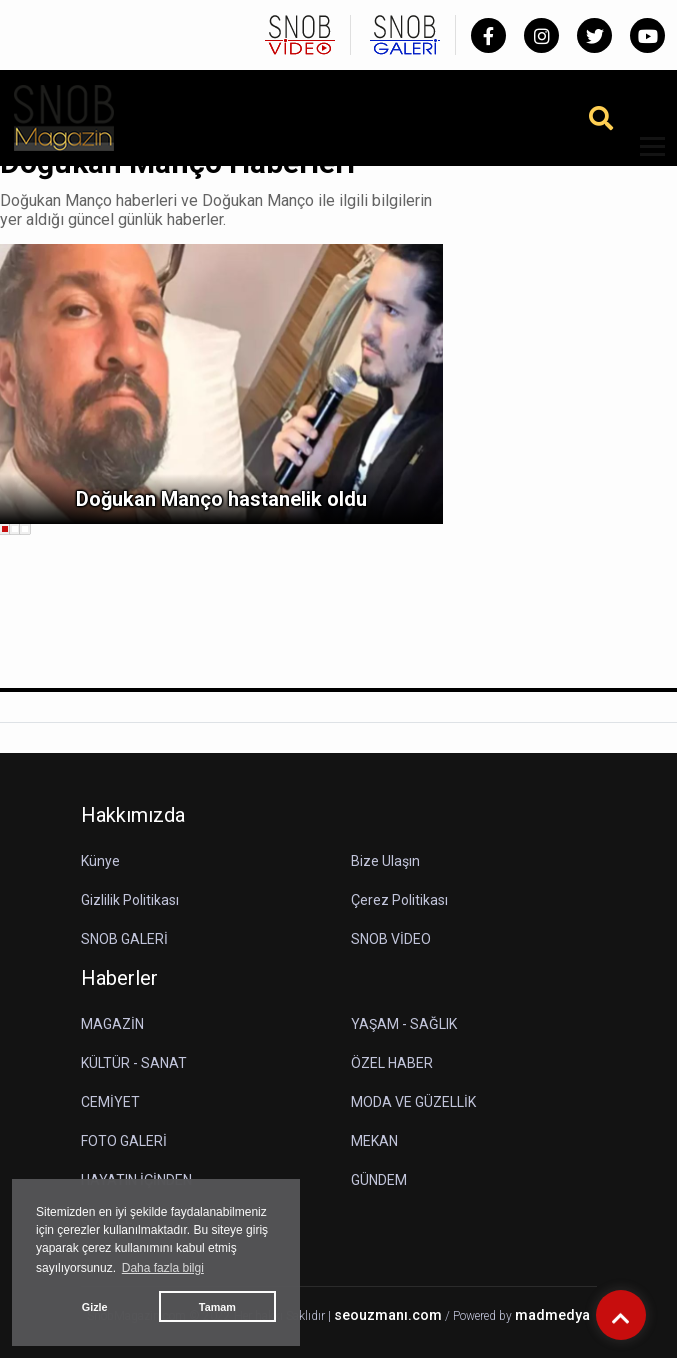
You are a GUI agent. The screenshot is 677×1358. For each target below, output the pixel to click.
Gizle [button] (95, 1307)
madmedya (552, 1315)
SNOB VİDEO (391, 939)
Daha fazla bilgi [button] (163, 1268)
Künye (100, 861)
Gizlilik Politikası (130, 900)
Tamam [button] (217, 1307)
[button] (645, 158)
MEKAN (374, 1141)
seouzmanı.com (388, 1315)
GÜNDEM (379, 1180)
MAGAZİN (112, 1024)
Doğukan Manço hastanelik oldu (221, 499)
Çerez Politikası (399, 900)
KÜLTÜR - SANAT (134, 1063)
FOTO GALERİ (124, 1141)
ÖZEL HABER (392, 1063)
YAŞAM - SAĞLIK (404, 1024)
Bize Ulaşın (385, 861)
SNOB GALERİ (124, 939)
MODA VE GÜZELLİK (413, 1102)
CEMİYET (110, 1102)
